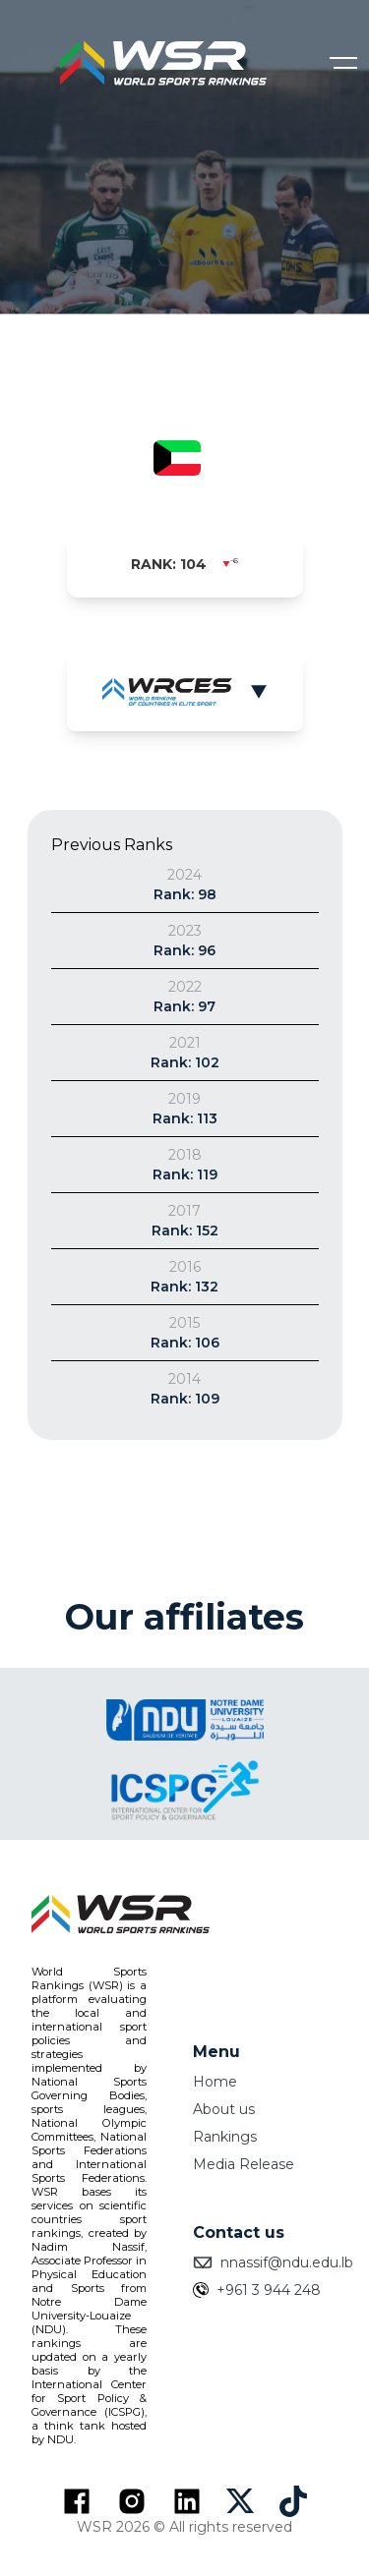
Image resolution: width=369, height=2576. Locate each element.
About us (224, 2109)
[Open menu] (343, 63)
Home (215, 2081)
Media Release (243, 2164)
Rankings (225, 2137)
